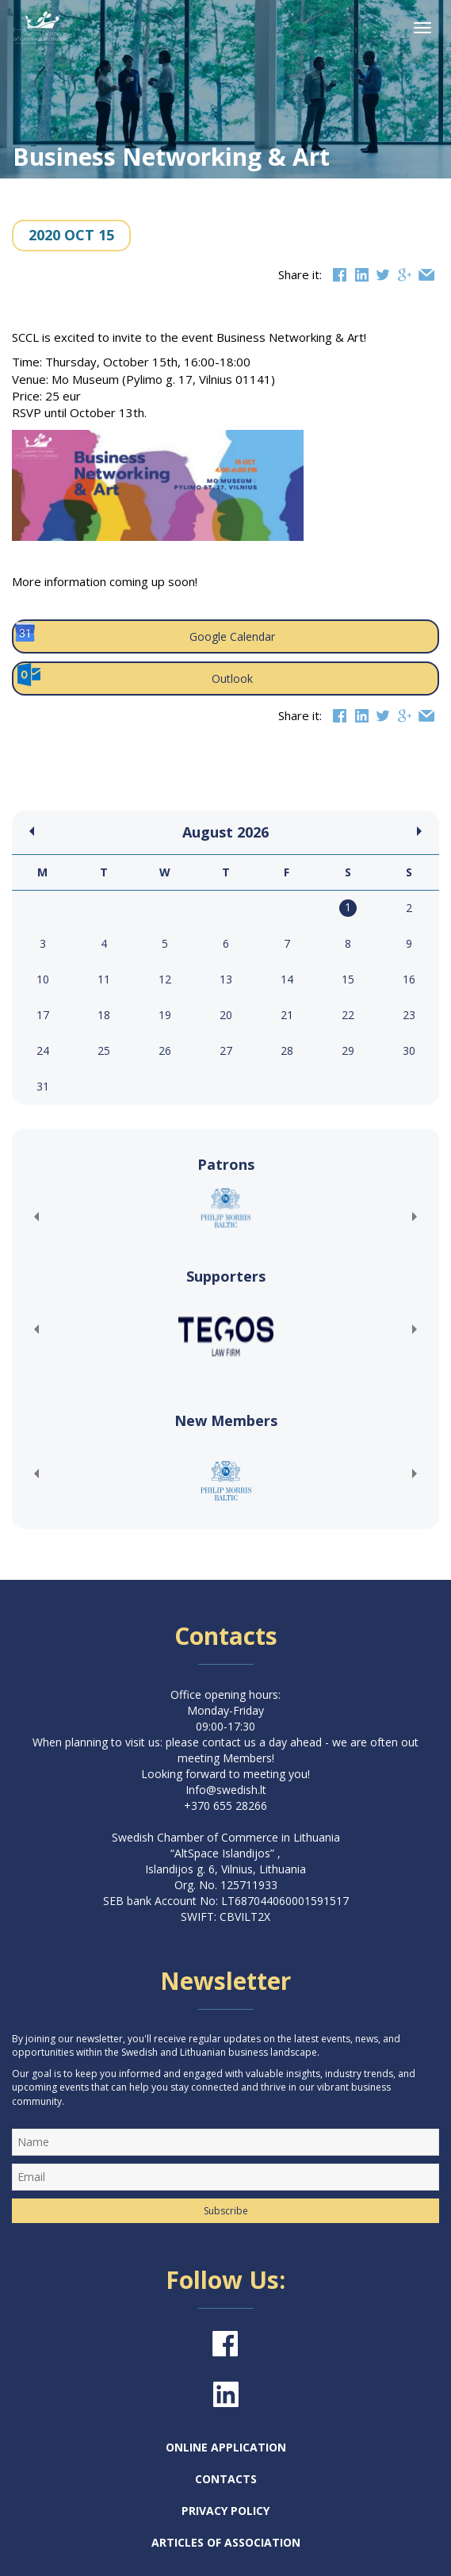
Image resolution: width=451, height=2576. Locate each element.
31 (42, 1086)
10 (42, 979)
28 (287, 1050)
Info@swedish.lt (225, 1789)
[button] (35, 1216)
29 (348, 1050)
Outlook (134, 674)
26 (165, 1050)
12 (165, 979)
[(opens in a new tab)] (225, 1208)
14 (287, 979)
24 (42, 1050)
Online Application (226, 2447)
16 (409, 979)
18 (103, 1014)
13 (226, 979)
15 (348, 979)
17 (42, 1014)
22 (348, 1014)
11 (103, 979)
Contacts (226, 2478)
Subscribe (226, 2211)
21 (287, 1014)
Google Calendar (143, 632)
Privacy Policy (225, 2510)
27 (226, 1050)
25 (103, 1050)
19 (165, 1014)
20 (226, 1014)
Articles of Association (225, 2542)
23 (409, 1014)
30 (409, 1050)
